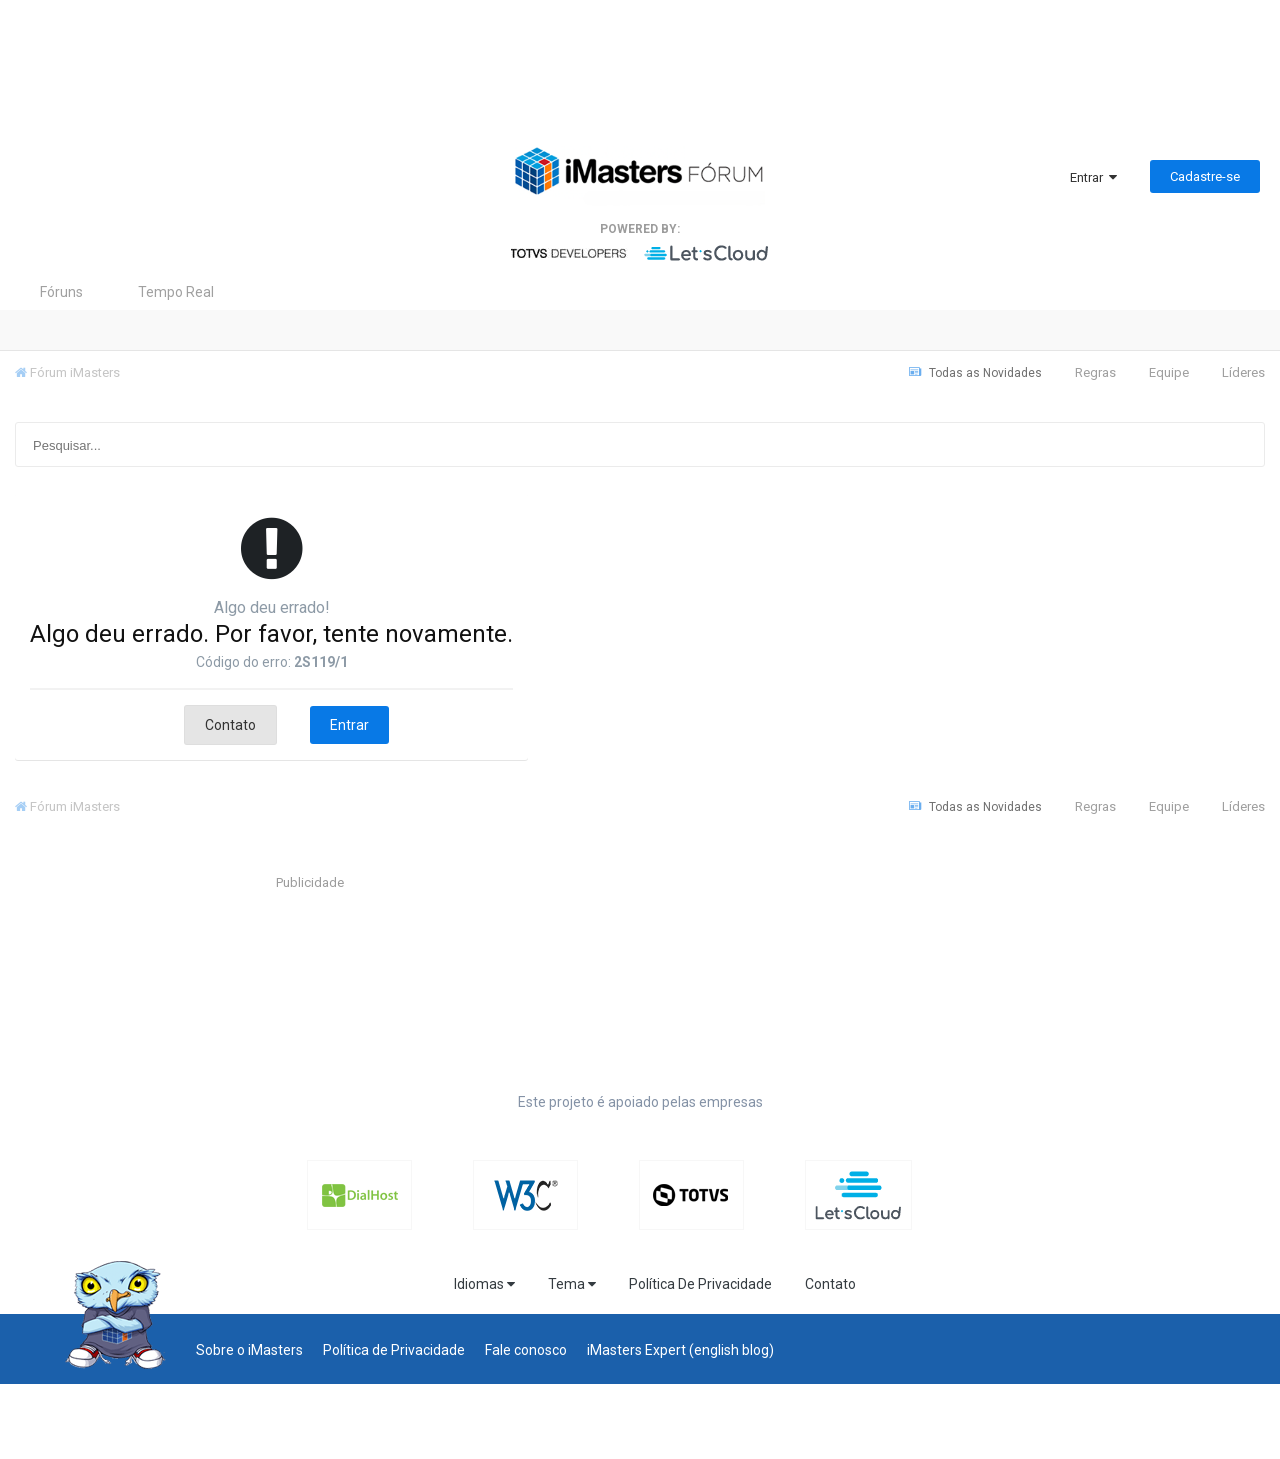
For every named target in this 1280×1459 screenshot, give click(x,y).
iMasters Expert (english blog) (680, 1350)
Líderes (1243, 372)
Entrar (1093, 177)
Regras (1095, 372)
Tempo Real (176, 292)
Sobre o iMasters (249, 1350)
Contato (230, 725)
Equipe (1169, 372)
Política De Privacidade (700, 1284)
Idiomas (484, 1284)
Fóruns (61, 292)
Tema (572, 1284)
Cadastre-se (1205, 176)
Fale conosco (526, 1350)
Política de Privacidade (394, 1350)
